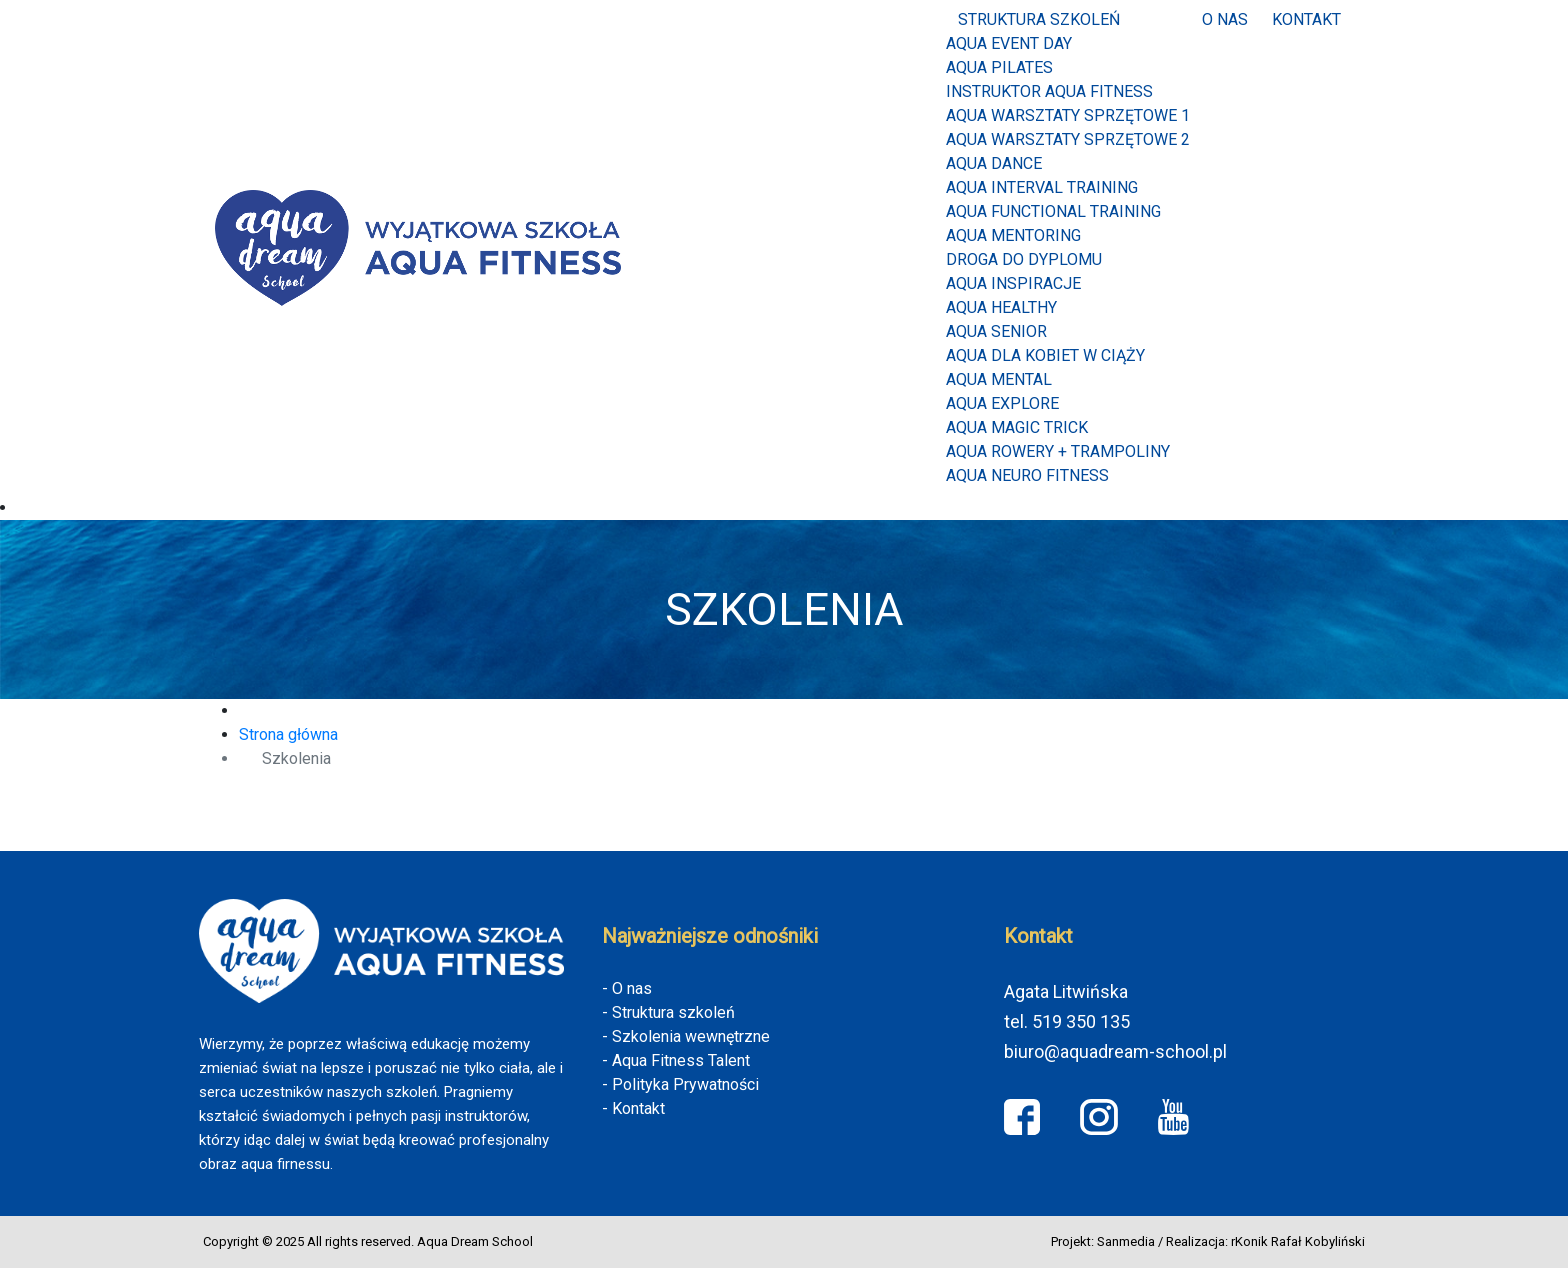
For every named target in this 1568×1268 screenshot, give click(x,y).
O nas (1225, 19)
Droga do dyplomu (1024, 259)
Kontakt (1306, 19)
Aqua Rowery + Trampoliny (1058, 451)
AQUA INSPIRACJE (1013, 283)
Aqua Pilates (999, 67)
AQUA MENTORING (1013, 235)
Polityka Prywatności (685, 1084)
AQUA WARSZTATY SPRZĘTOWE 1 (1068, 115)
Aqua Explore (1002, 403)
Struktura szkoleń (1039, 19)
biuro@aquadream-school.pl (1115, 1051)
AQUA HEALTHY (1001, 307)
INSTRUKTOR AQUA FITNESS (1049, 91)
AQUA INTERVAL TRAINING (1042, 187)
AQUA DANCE (994, 163)
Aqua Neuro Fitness (1027, 475)
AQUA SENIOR (996, 331)
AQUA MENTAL (999, 379)
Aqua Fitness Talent (681, 1060)
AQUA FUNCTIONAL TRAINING (1053, 211)
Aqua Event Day (1009, 43)
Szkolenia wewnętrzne (691, 1036)
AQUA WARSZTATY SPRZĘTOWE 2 (1068, 139)
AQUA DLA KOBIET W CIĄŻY (1045, 355)
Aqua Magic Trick (1017, 427)
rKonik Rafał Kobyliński (1298, 1241)
